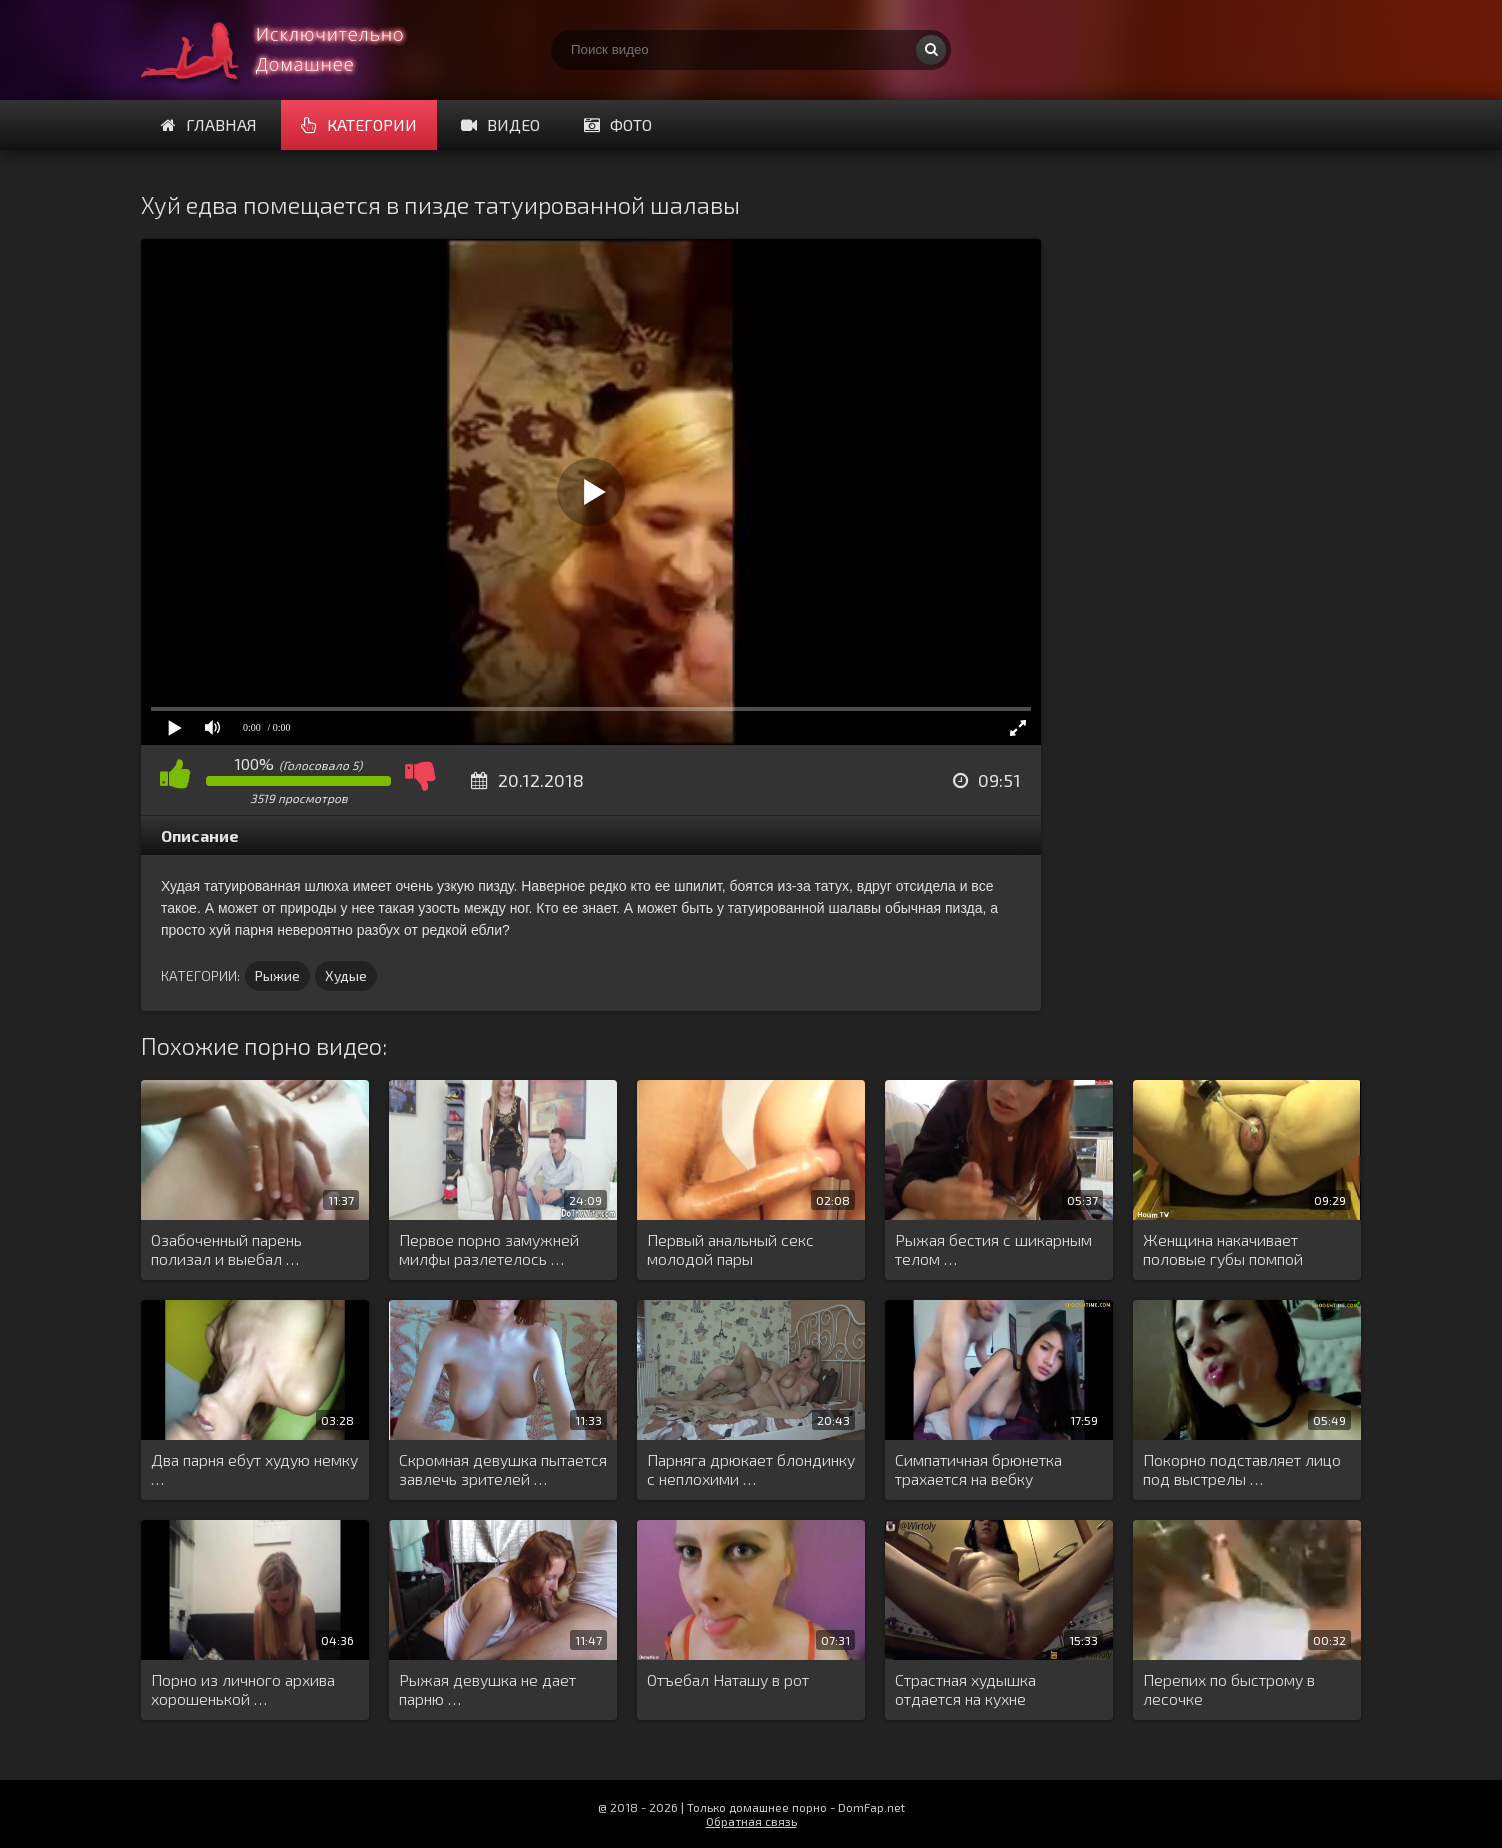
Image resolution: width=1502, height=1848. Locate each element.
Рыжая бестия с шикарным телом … (993, 1249)
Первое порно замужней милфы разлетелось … (489, 1249)
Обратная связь (751, 1821)
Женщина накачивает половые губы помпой (1223, 1249)
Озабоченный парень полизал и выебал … (226, 1249)
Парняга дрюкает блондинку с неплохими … (751, 1469)
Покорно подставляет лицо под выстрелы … (1242, 1469)
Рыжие (277, 975)
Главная (209, 124)
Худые (346, 975)
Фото (618, 124)
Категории (359, 124)
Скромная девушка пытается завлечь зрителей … (503, 1469)
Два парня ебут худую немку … (254, 1469)
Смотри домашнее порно (291, 50)
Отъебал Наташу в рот (728, 1679)
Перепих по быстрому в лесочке (1229, 1689)
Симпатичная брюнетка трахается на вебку (978, 1469)
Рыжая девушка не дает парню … (487, 1689)
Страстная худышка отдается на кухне (965, 1689)
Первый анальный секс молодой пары (730, 1249)
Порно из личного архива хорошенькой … (243, 1689)
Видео (500, 124)
